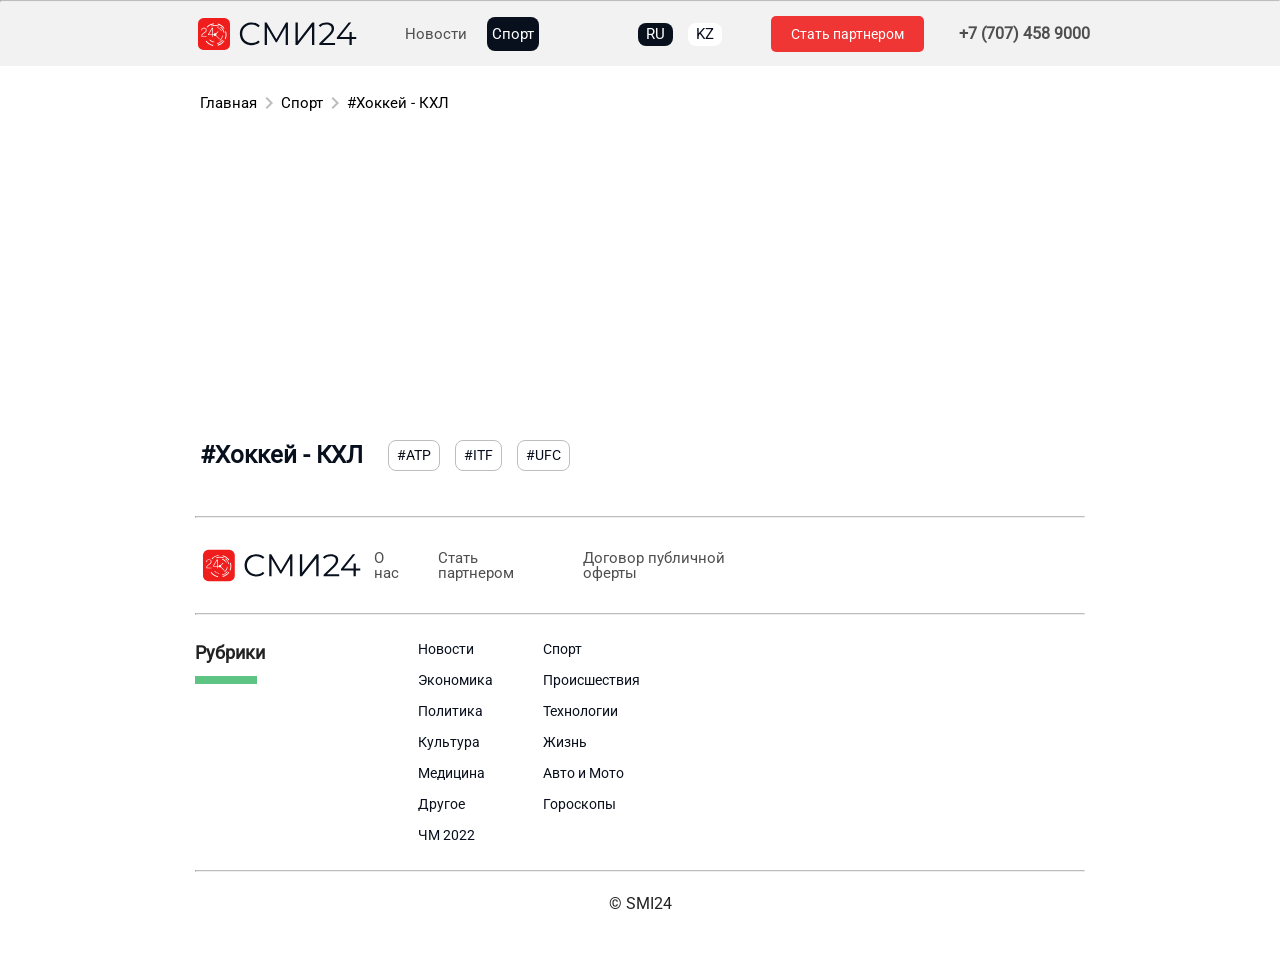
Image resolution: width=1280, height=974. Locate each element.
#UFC (543, 455)
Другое (441, 804)
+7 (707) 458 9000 (1024, 34)
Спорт (513, 34)
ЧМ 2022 (446, 835)
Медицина (451, 773)
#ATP (414, 455)
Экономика (455, 680)
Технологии (580, 711)
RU (655, 34)
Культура (449, 742)
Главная (228, 103)
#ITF (478, 455)
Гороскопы (579, 804)
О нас (386, 566)
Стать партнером (847, 34)
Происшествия (591, 680)
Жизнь (565, 742)
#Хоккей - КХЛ (398, 103)
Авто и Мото (583, 773)
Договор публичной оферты (653, 566)
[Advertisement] (640, 280)
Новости (436, 34)
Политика (450, 711)
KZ (705, 34)
